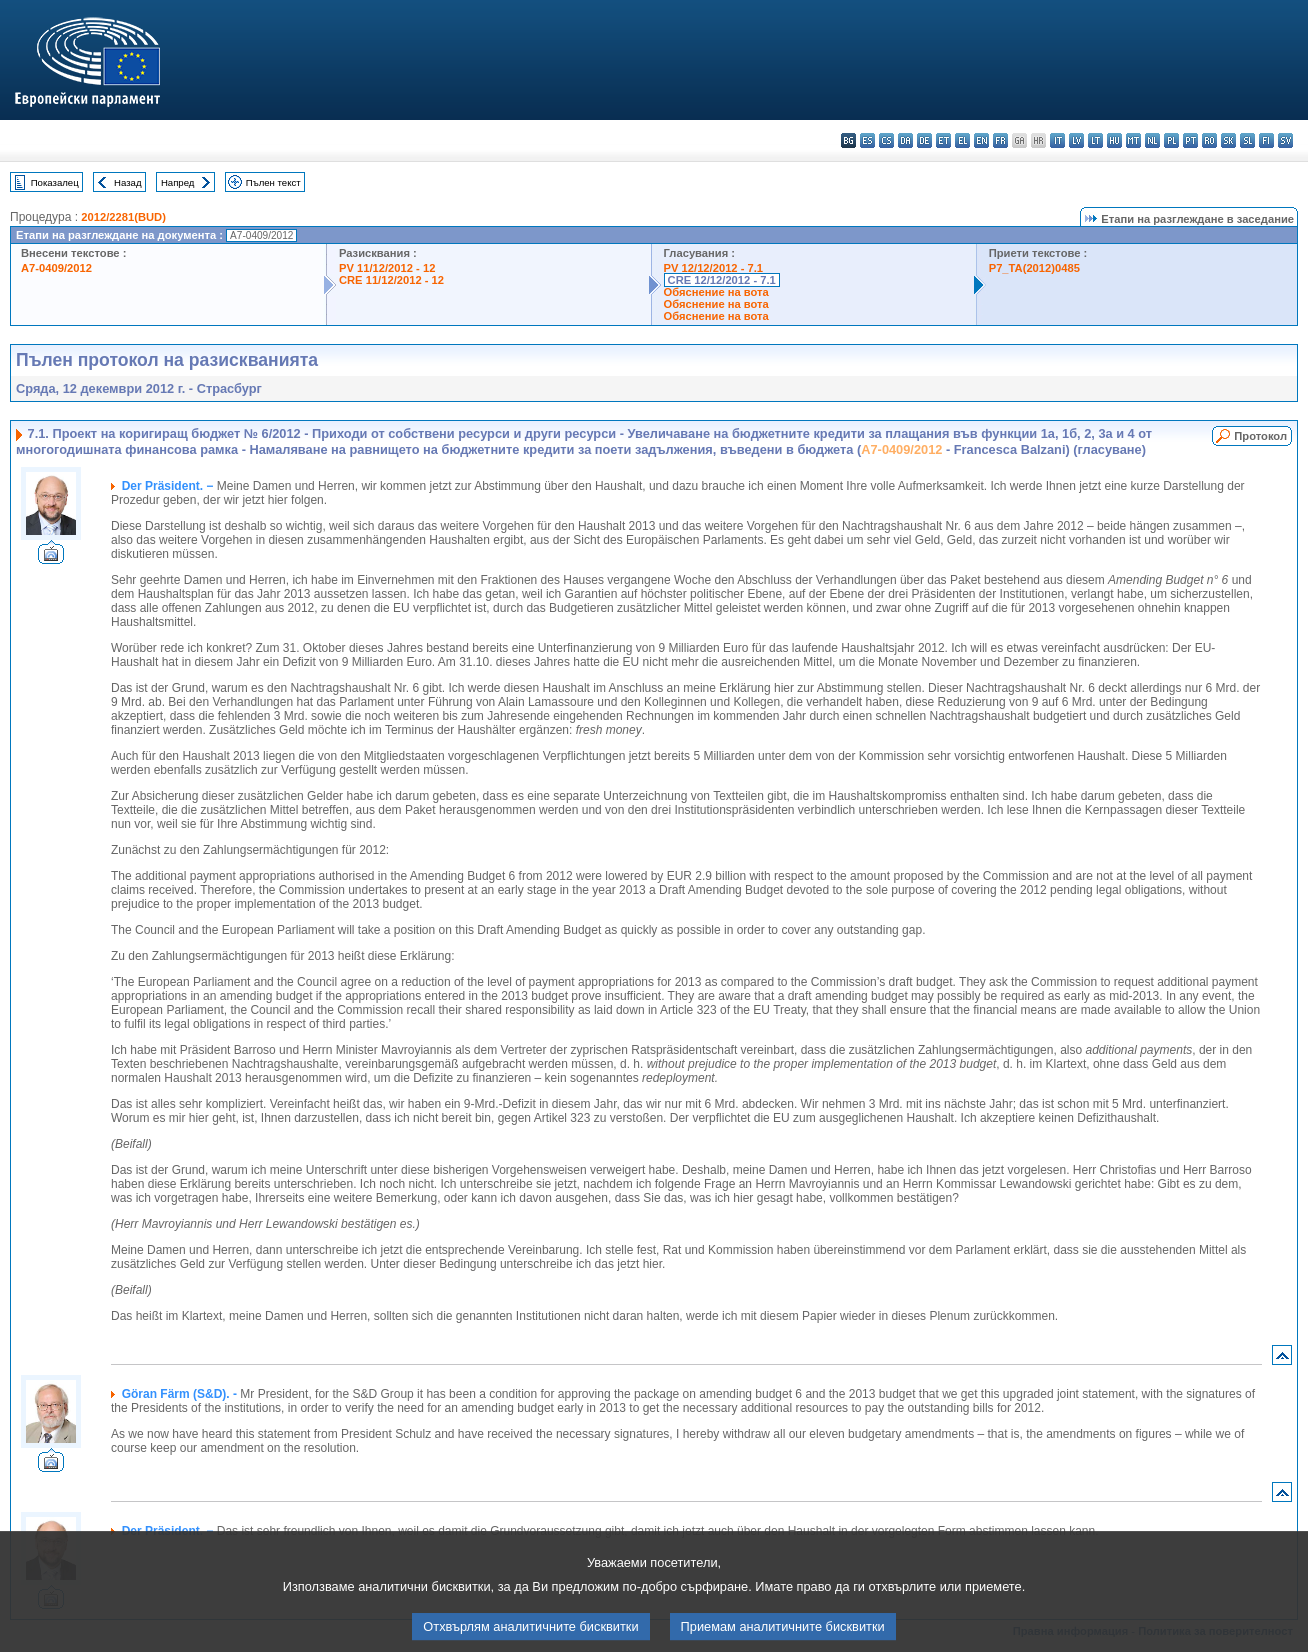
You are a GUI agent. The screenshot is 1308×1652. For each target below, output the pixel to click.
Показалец (55, 182)
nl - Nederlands (1152, 140)
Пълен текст (273, 182)
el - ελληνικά (962, 140)
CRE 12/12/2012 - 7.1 (722, 280)
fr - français (1000, 140)
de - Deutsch (924, 140)
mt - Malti (1133, 140)
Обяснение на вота (716, 292)
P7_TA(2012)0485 (1034, 268)
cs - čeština (886, 140)
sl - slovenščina (1247, 140)
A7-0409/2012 (56, 268)
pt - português (1190, 140)
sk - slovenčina (1228, 140)
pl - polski (1171, 140)
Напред (178, 182)
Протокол (1260, 436)
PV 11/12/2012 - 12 (387, 268)
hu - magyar (1114, 140)
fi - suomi (1266, 140)
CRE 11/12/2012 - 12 (391, 280)
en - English (981, 140)
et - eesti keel (943, 140)
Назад (128, 182)
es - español (867, 140)
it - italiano (1057, 140)
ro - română (1209, 140)
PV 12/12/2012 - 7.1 (714, 268)
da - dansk (905, 140)
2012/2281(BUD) (123, 217)
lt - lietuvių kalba (1095, 140)
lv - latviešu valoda (1076, 140)
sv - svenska (1285, 140)
